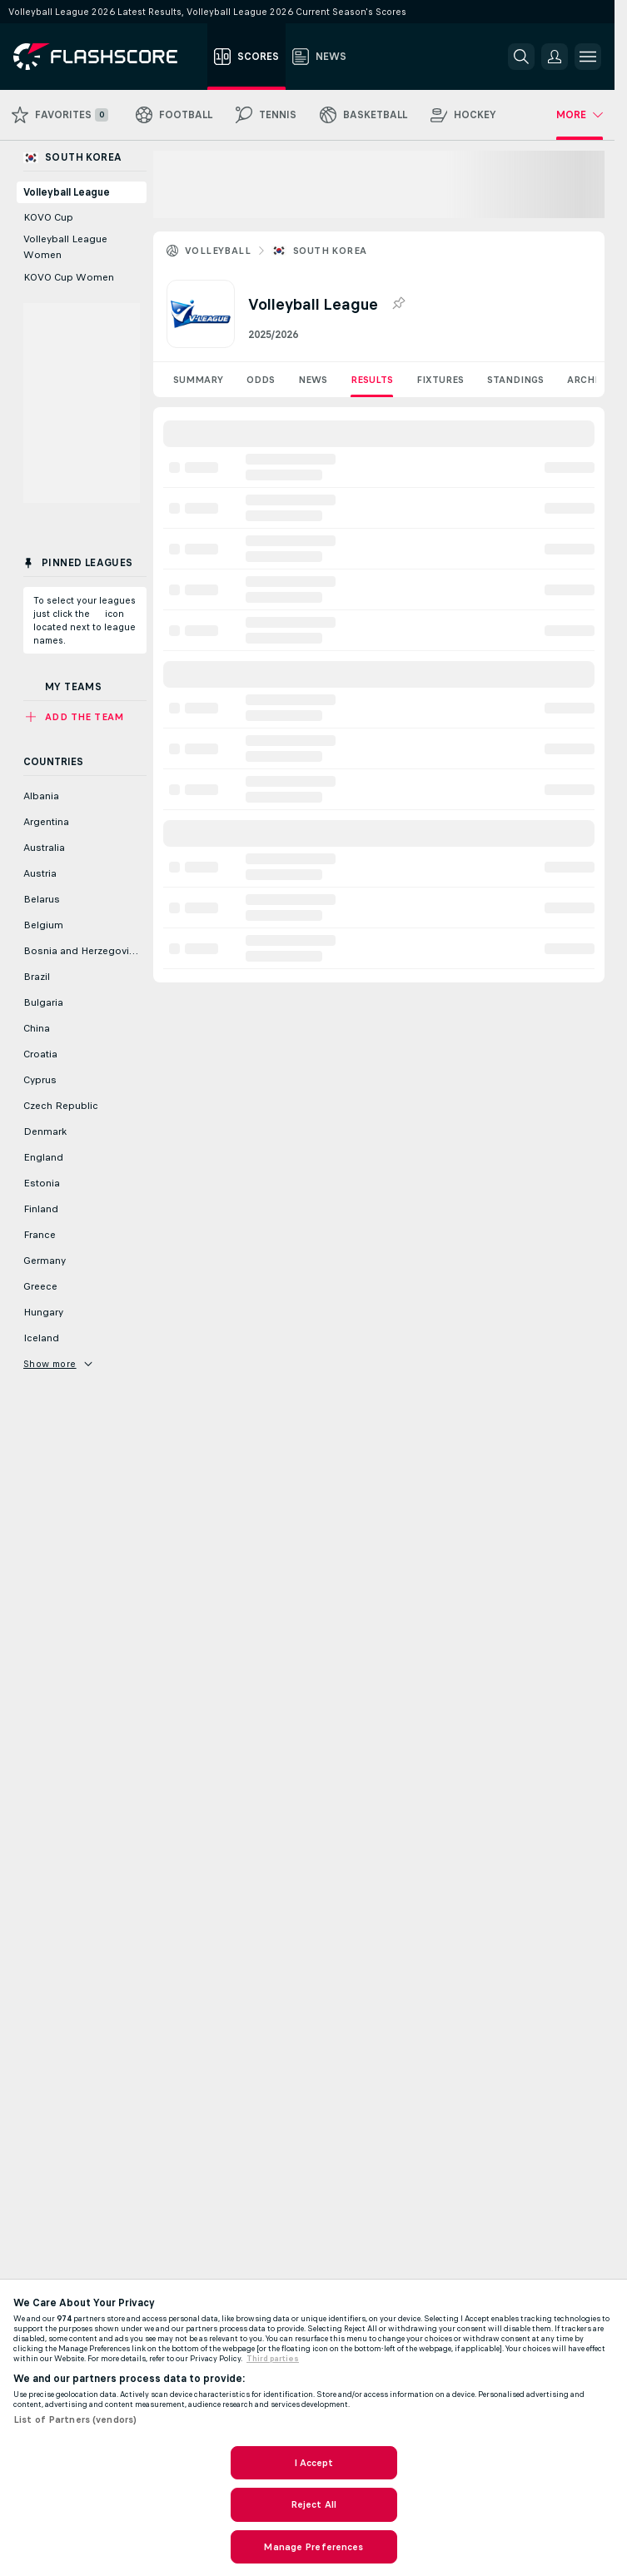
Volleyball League (66, 192)
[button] (554, 56)
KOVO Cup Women (68, 277)
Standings (515, 379)
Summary (198, 379)
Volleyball (218, 250)
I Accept (314, 2463)
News (312, 379)
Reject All (313, 2504)
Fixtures (440, 379)
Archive (588, 379)
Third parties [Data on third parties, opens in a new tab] (272, 2359)
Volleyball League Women (65, 246)
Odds (260, 379)
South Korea (329, 250)
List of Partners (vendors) (75, 2419)
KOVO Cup (48, 217)
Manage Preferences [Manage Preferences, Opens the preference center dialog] (313, 2547)
